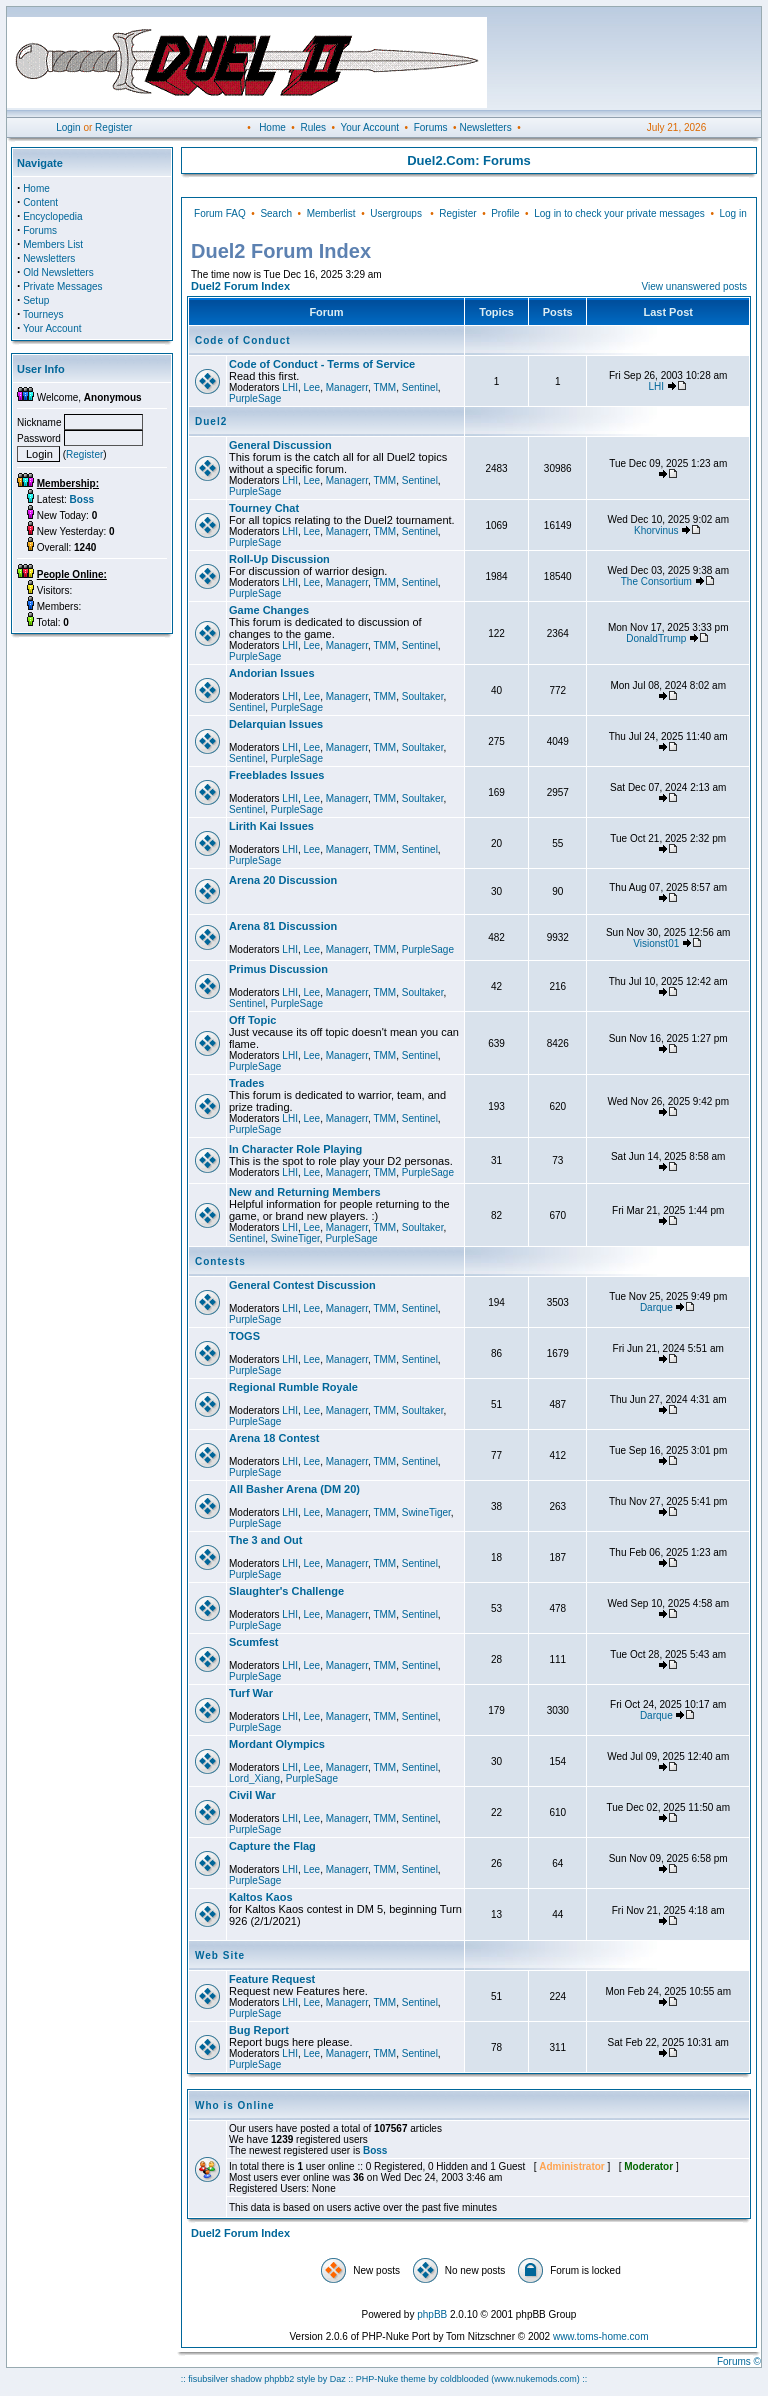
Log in (732, 213)
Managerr (347, 387)
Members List (53, 244)
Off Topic (252, 1020)
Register (113, 127)
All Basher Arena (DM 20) (294, 1489)
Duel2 (211, 421)
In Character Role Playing (295, 1149)
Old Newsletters (58, 272)
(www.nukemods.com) (535, 2379)
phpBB (432, 2314)
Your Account (369, 127)
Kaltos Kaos (261, 1897)
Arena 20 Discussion (283, 880)
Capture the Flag (272, 1846)
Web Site (220, 1955)
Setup (36, 300)
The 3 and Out (265, 1540)
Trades (246, 1083)
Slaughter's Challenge (286, 1591)
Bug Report (259, 2030)
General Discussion (280, 445)
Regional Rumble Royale (293, 1387)
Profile (505, 213)
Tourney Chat (264, 508)
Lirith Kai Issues (271, 826)
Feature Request (272, 1979)
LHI (290, 387)
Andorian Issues (272, 673)
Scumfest (254, 1642)
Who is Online (235, 2105)
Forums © (739, 2361)
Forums (431, 127)
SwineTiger (295, 1238)
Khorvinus (656, 530)
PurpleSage (255, 398)
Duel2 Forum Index (240, 286)
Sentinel (420, 387)
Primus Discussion (278, 969)
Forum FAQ (220, 213)
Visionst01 (656, 943)
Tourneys (43, 314)
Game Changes (269, 610)
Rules (313, 127)
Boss (375, 2150)
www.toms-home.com (601, 2336)
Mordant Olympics (277, 1744)
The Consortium (656, 581)
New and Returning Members (305, 1192)
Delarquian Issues (276, 724)
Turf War (251, 1693)
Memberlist (331, 213)
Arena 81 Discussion (283, 926)
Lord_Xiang (254, 1778)
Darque (656, 1307)
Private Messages (62, 286)
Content (40, 202)
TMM (384, 387)
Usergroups (396, 213)
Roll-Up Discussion (279, 559)
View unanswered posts (694, 286)
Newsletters (485, 127)
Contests (220, 1261)
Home (272, 127)
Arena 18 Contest (274, 1438)
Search (276, 213)
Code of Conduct (243, 340)
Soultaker (423, 696)
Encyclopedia (52, 216)
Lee (311, 387)
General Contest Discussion (302, 1285)
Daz (338, 2379)
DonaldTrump (656, 638)
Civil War (252, 1795)
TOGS (244, 1336)
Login (68, 127)
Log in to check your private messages (619, 213)
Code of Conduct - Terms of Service (322, 364)
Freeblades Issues (276, 775)
